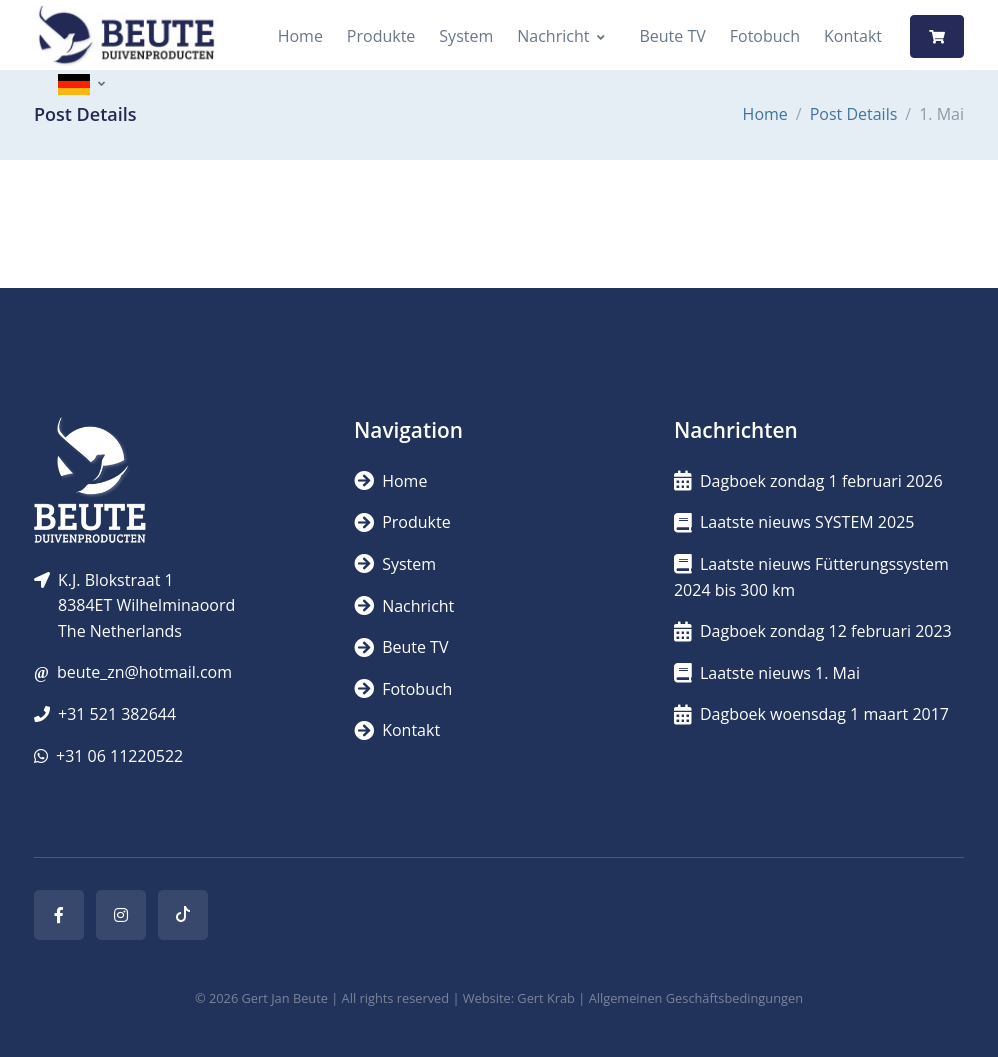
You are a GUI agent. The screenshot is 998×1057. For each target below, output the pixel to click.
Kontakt (853, 36)
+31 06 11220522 (119, 756)
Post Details (854, 114)
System (466, 36)
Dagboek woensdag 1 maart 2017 (811, 714)
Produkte (381, 36)
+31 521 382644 (117, 714)
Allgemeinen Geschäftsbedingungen (696, 998)
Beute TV (672, 36)
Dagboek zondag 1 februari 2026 (808, 481)
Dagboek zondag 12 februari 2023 (813, 631)
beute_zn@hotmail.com (144, 672)
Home (300, 36)
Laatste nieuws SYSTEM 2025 (794, 522)
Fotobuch (765, 36)
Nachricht (553, 36)
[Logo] (126, 36)
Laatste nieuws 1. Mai (767, 673)
